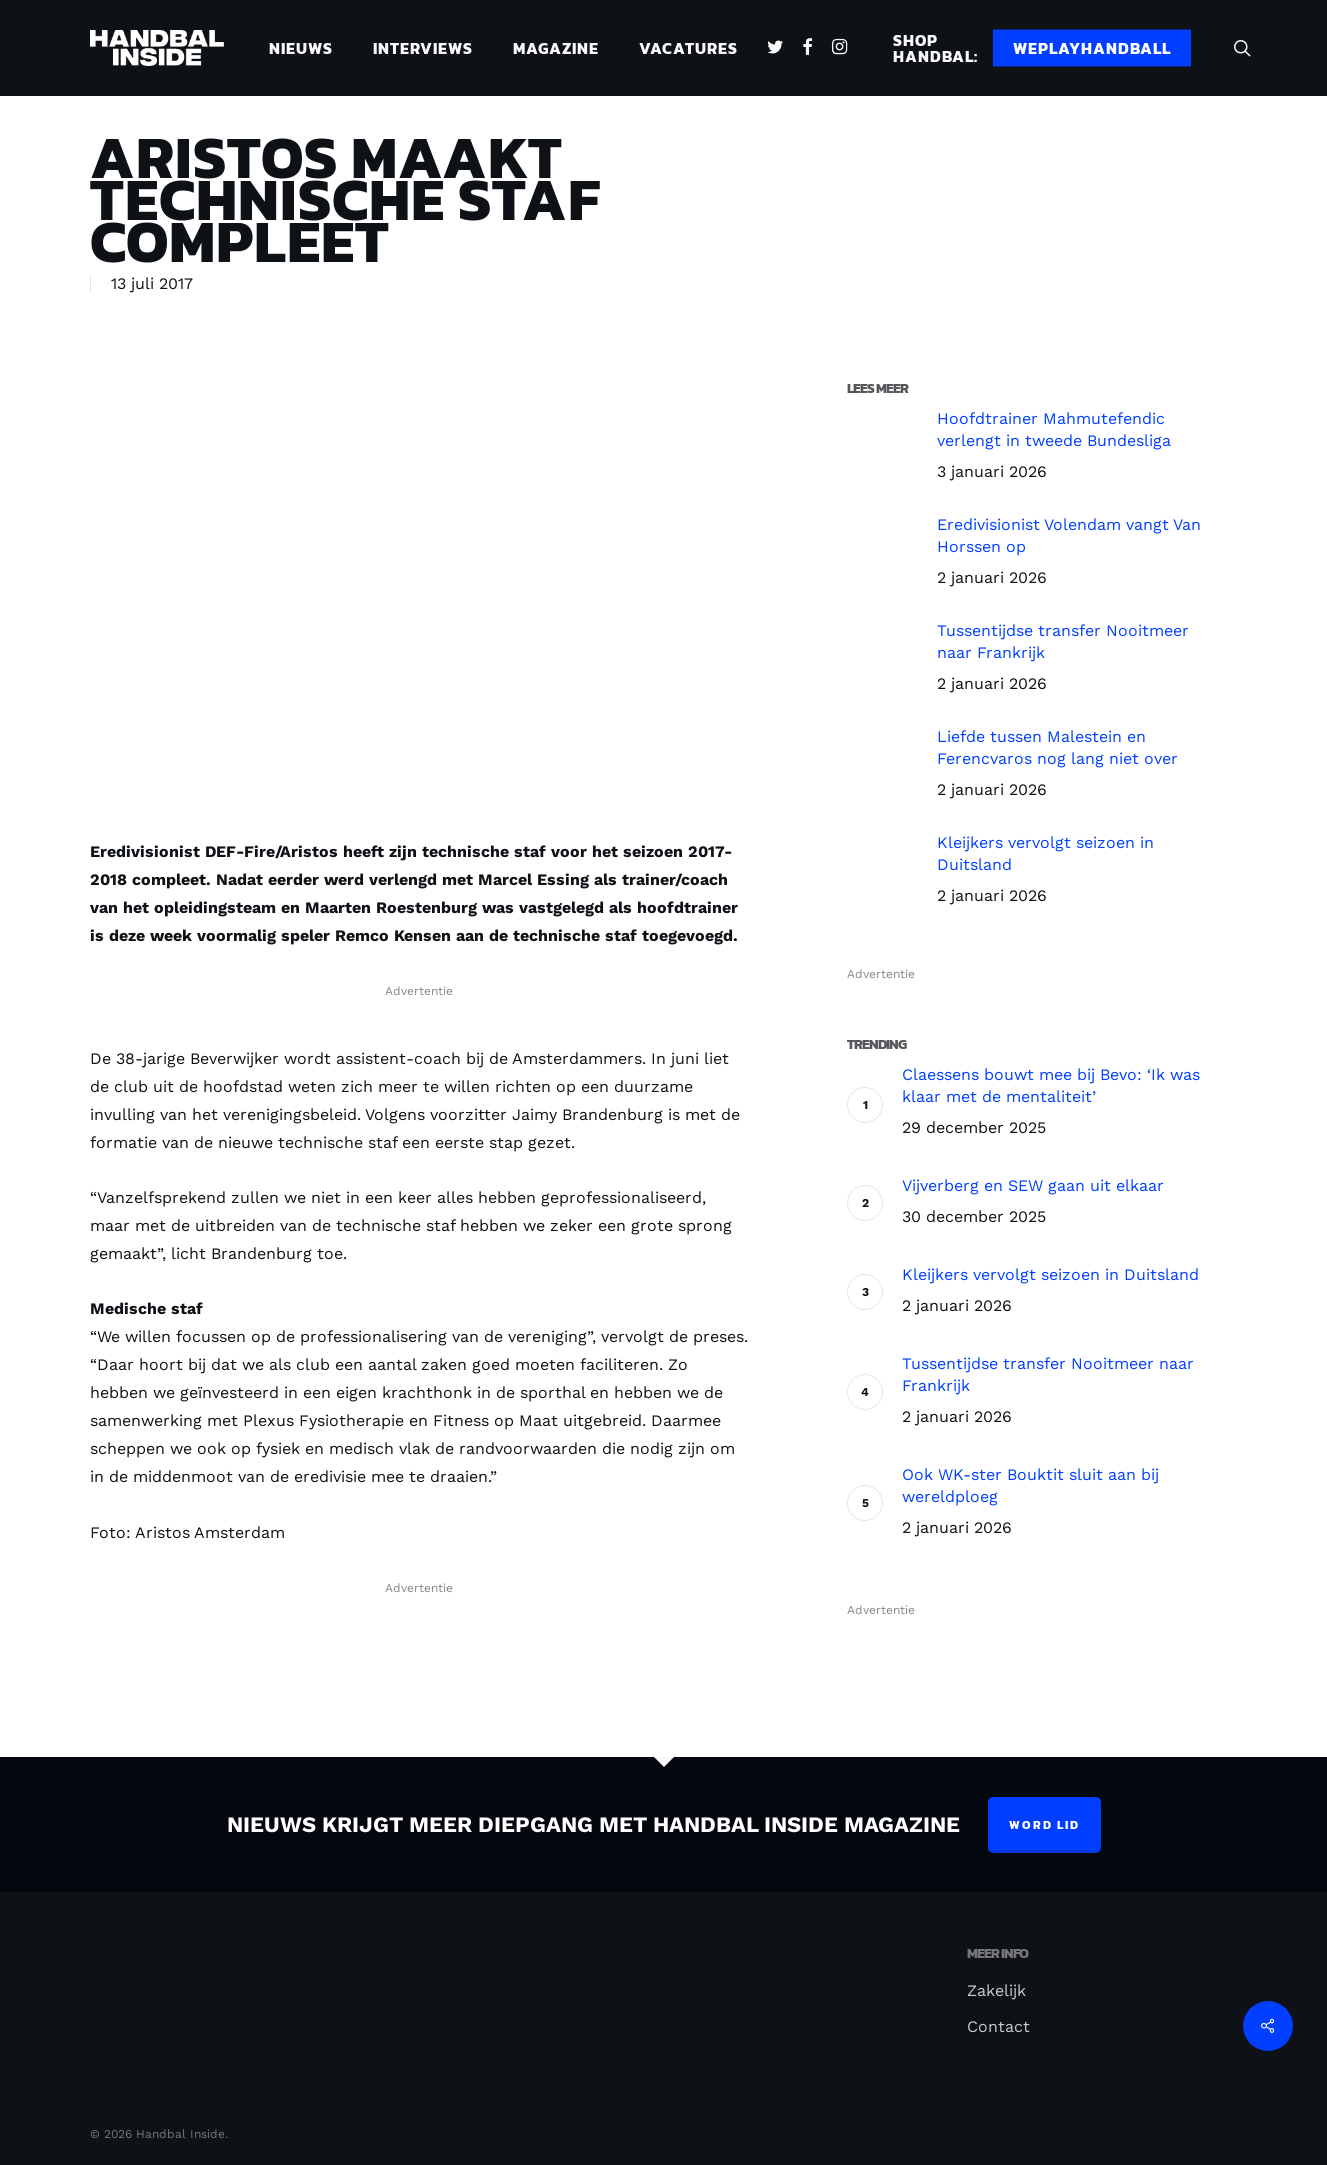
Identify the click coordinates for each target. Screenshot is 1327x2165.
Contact (998, 2026)
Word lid (1044, 1825)
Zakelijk (996, 1990)
